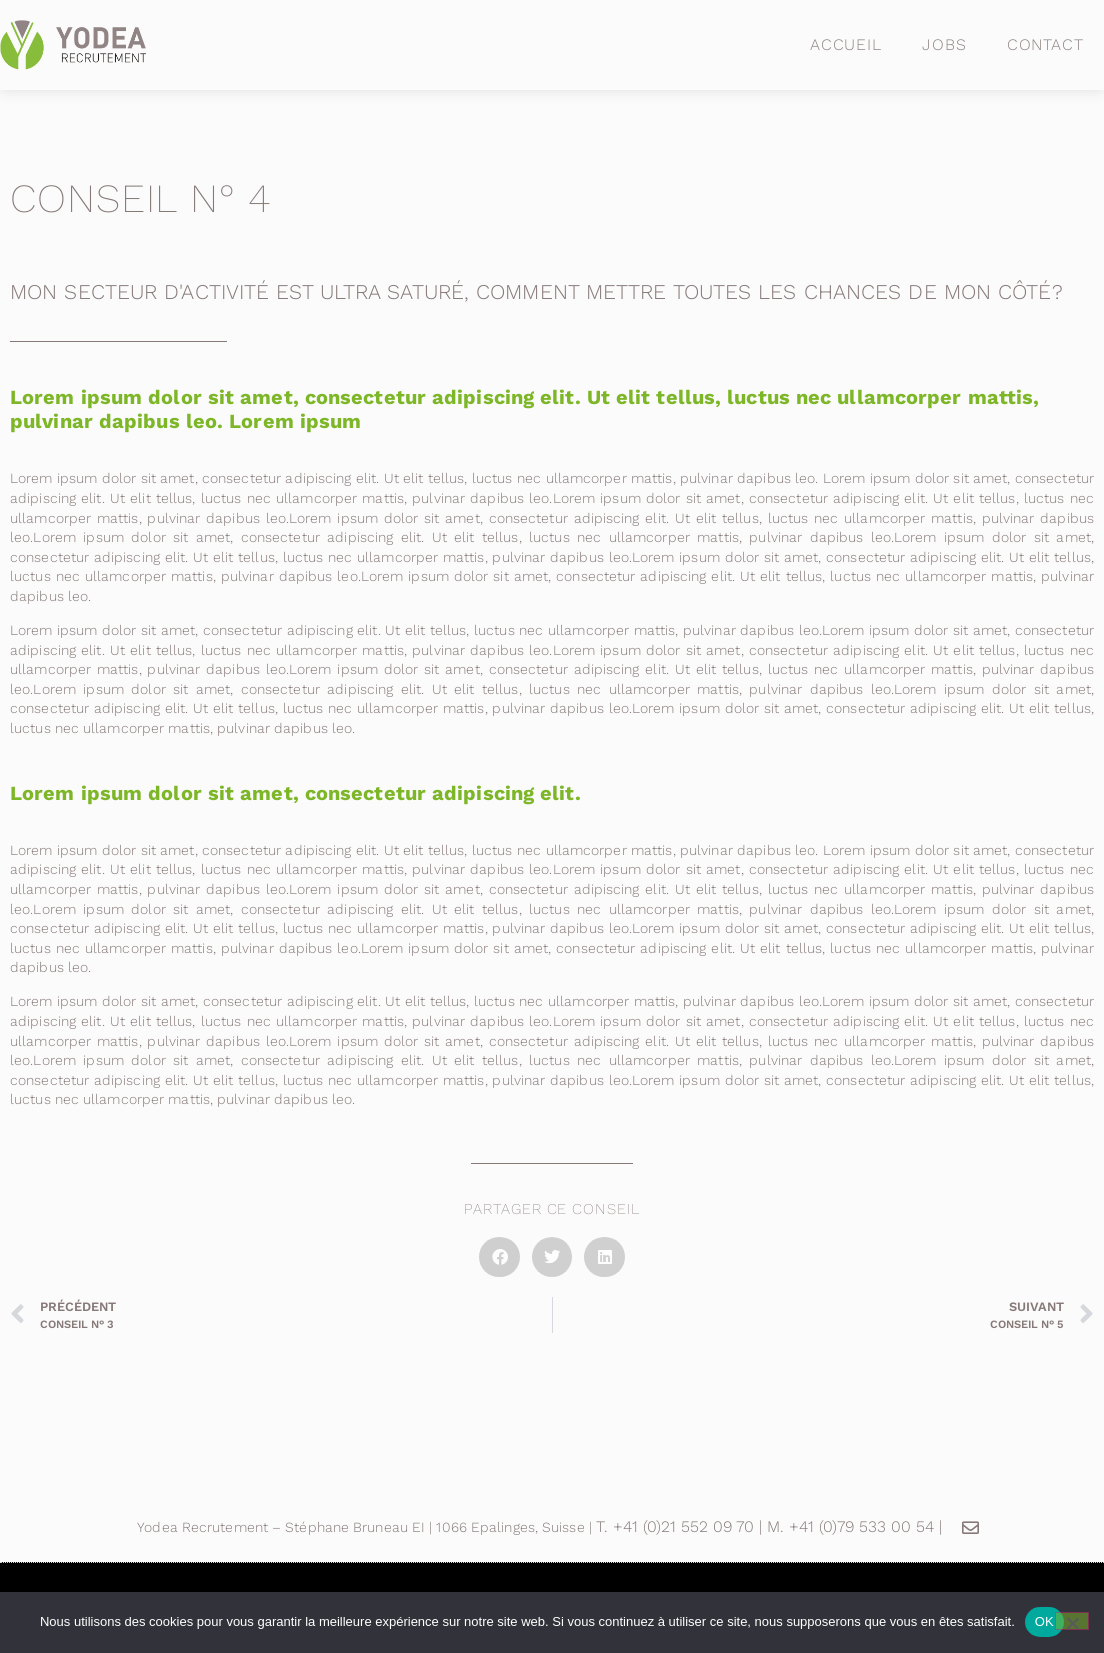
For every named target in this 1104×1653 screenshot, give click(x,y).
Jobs (944, 44)
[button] (499, 1257)
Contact (1045, 44)
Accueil (846, 44)
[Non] (1072, 1621)
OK (1044, 1621)
